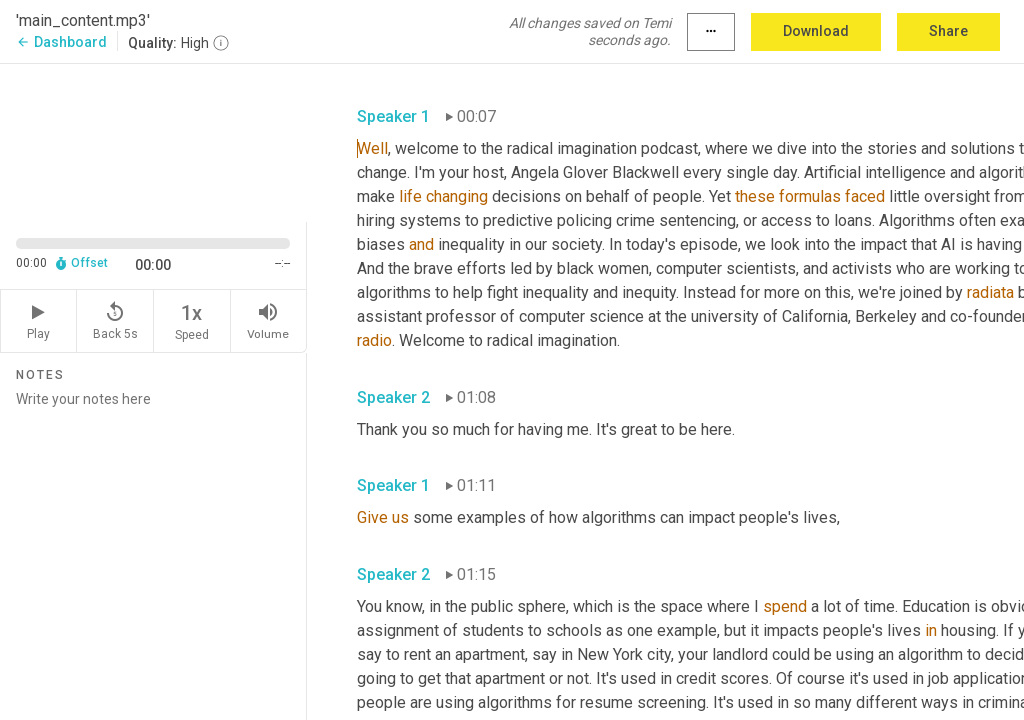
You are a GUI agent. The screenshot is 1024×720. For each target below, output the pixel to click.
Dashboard (61, 42)
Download (816, 31)
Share (948, 31)
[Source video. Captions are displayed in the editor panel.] (153, 141)
